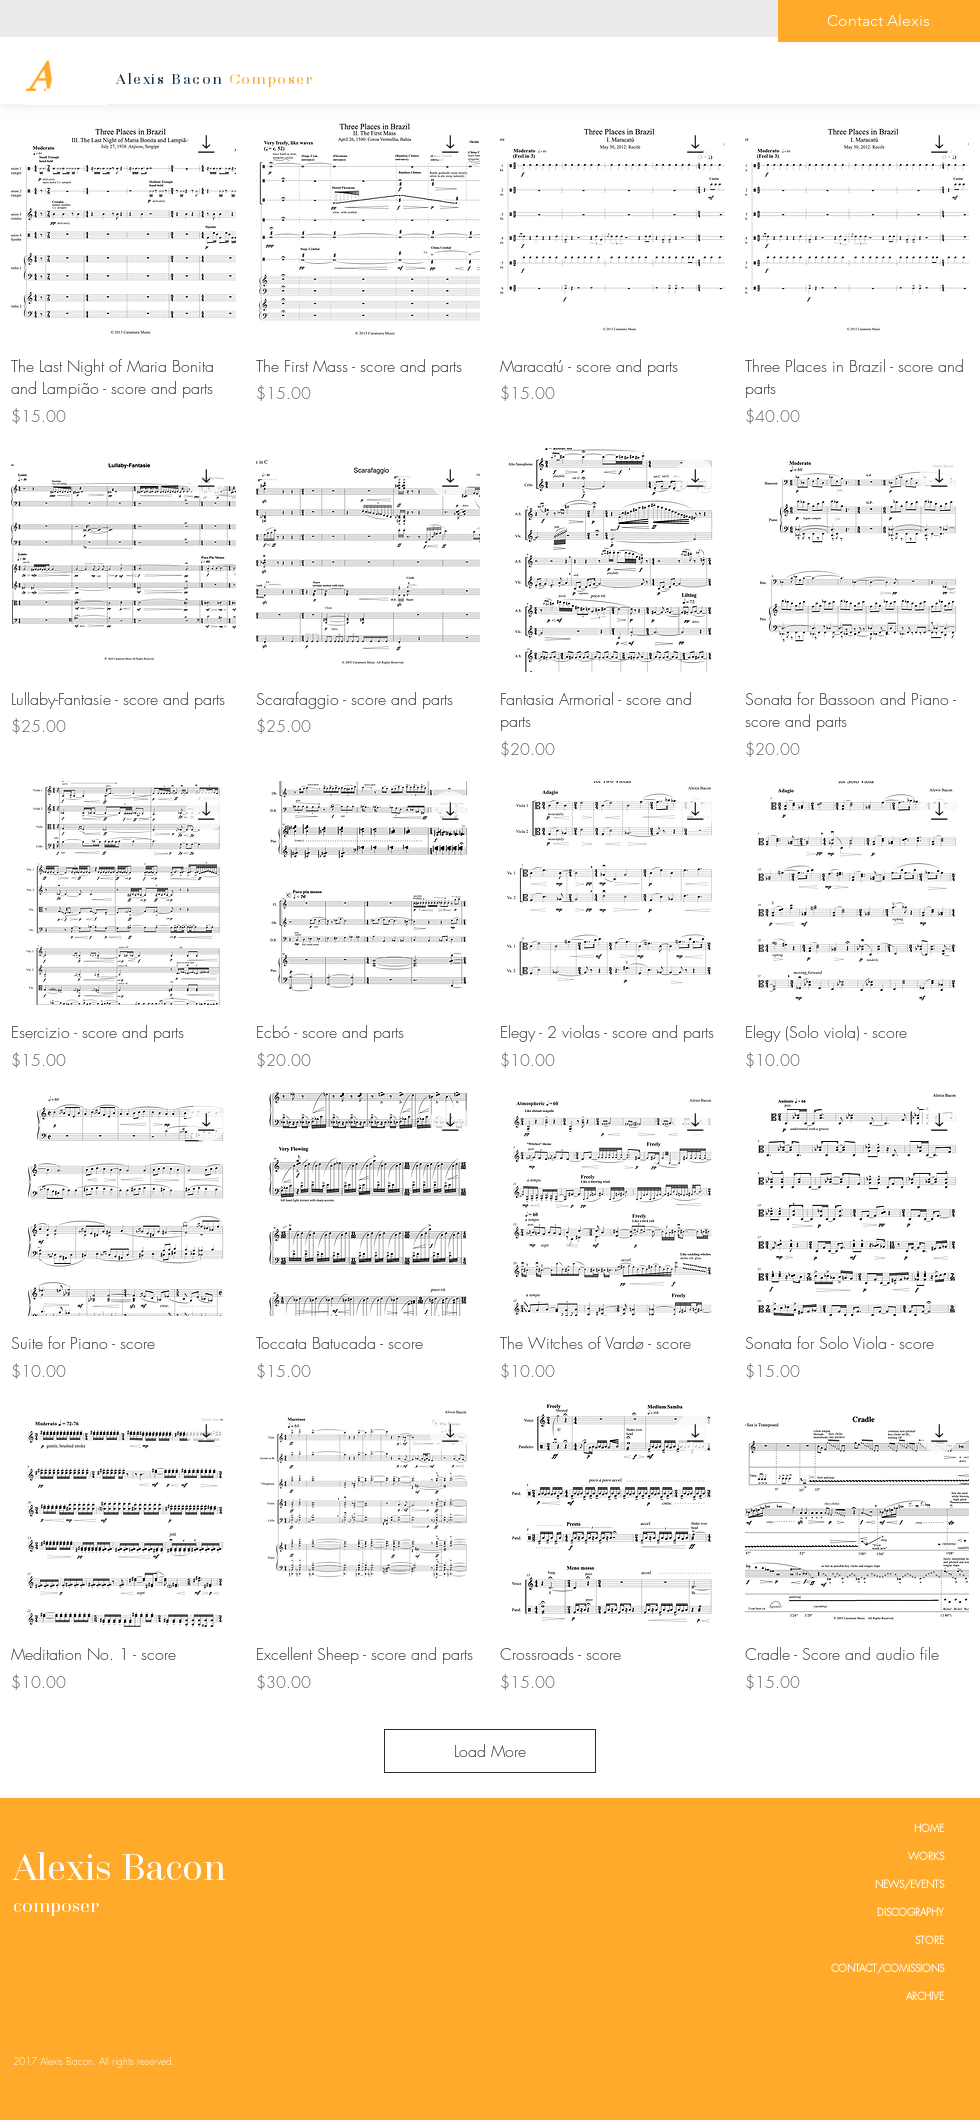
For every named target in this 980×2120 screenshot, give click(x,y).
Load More (490, 1751)
